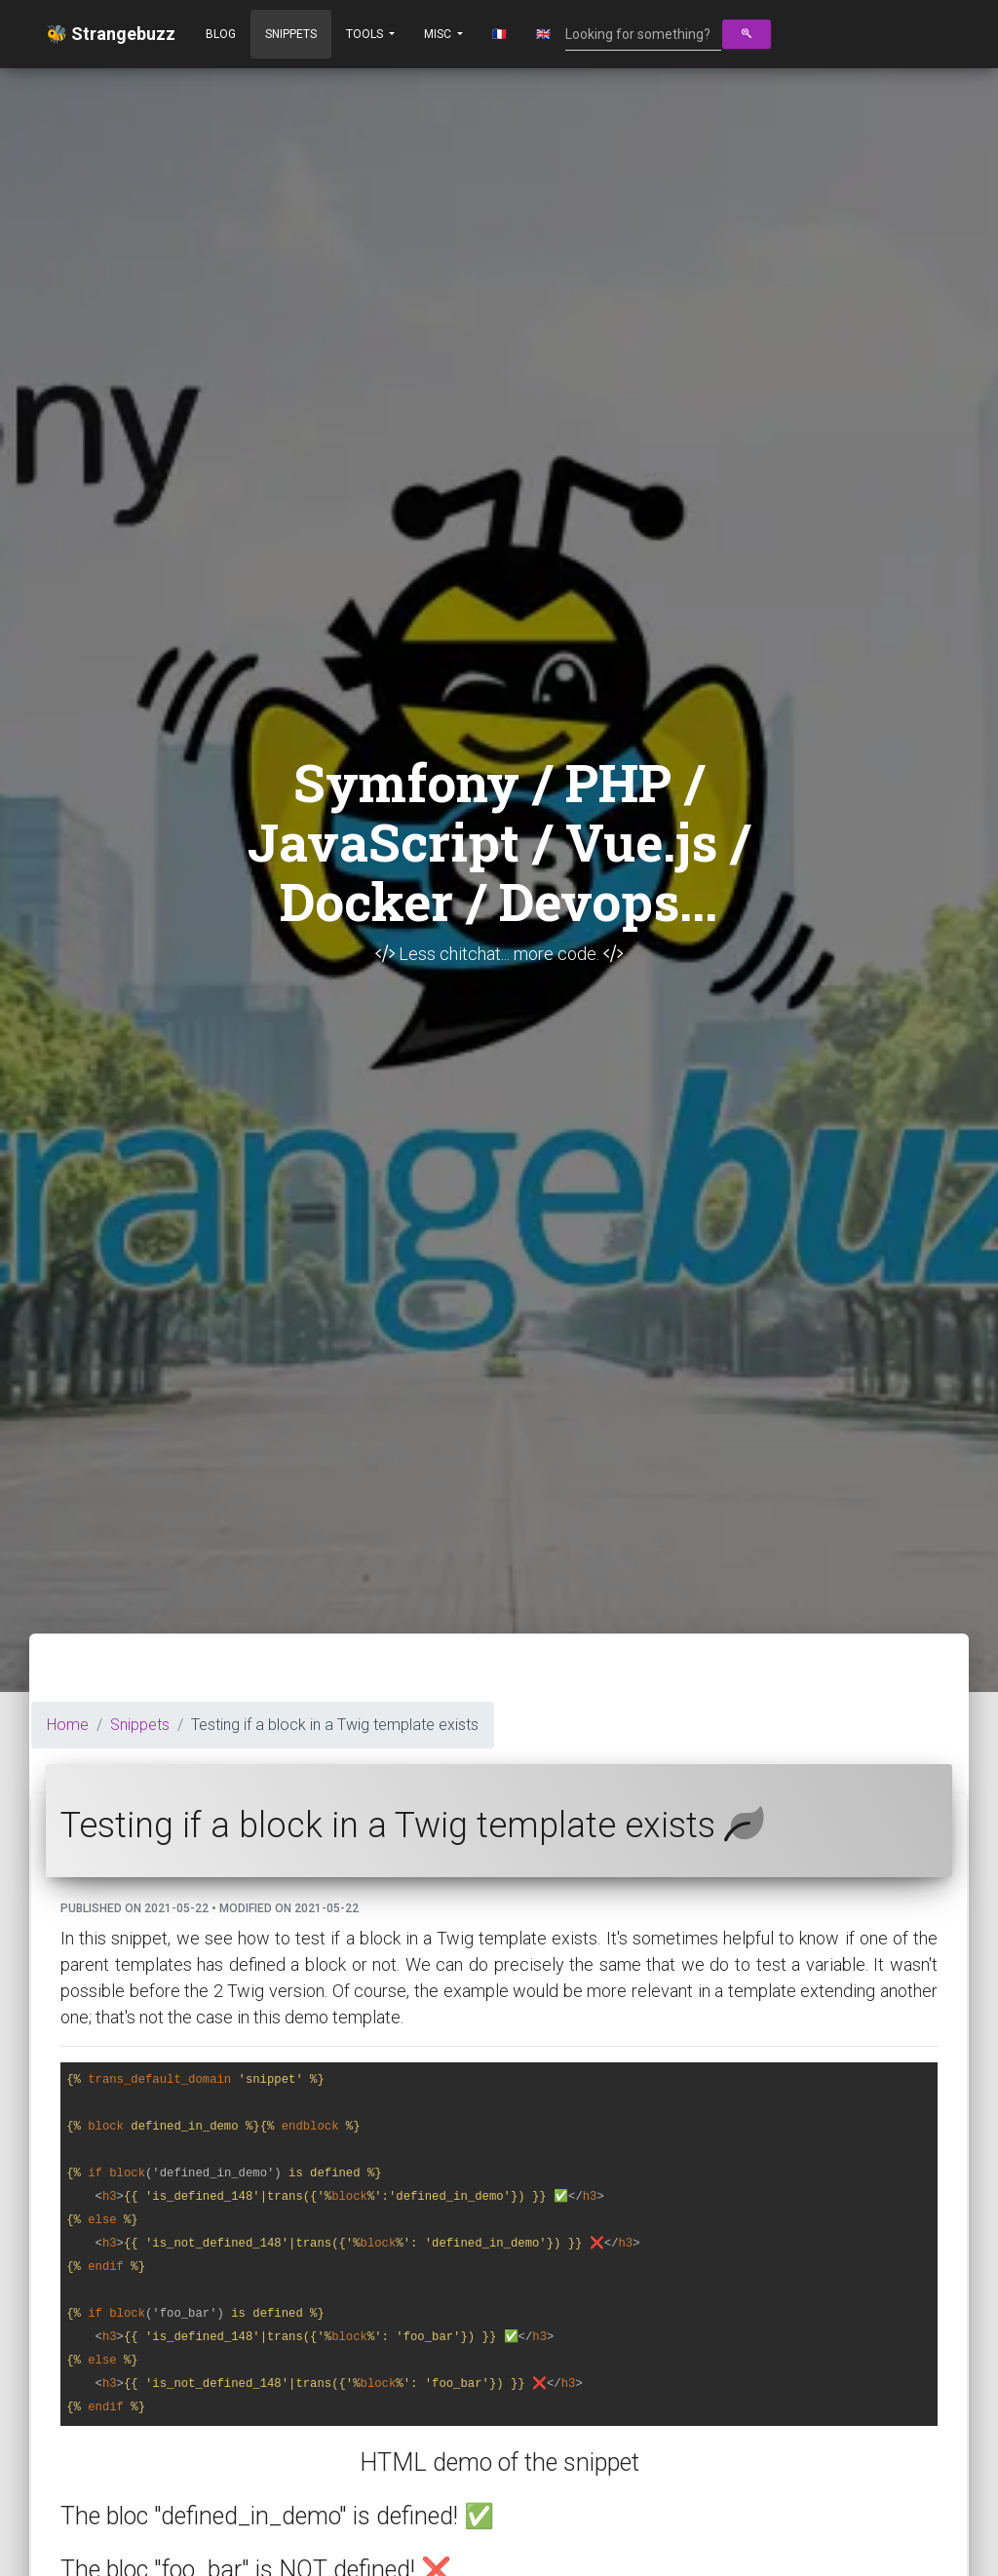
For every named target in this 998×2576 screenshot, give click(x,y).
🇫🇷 (499, 34)
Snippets (291, 34)
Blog (221, 34)
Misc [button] (439, 34)
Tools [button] (366, 34)
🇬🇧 (543, 34)
